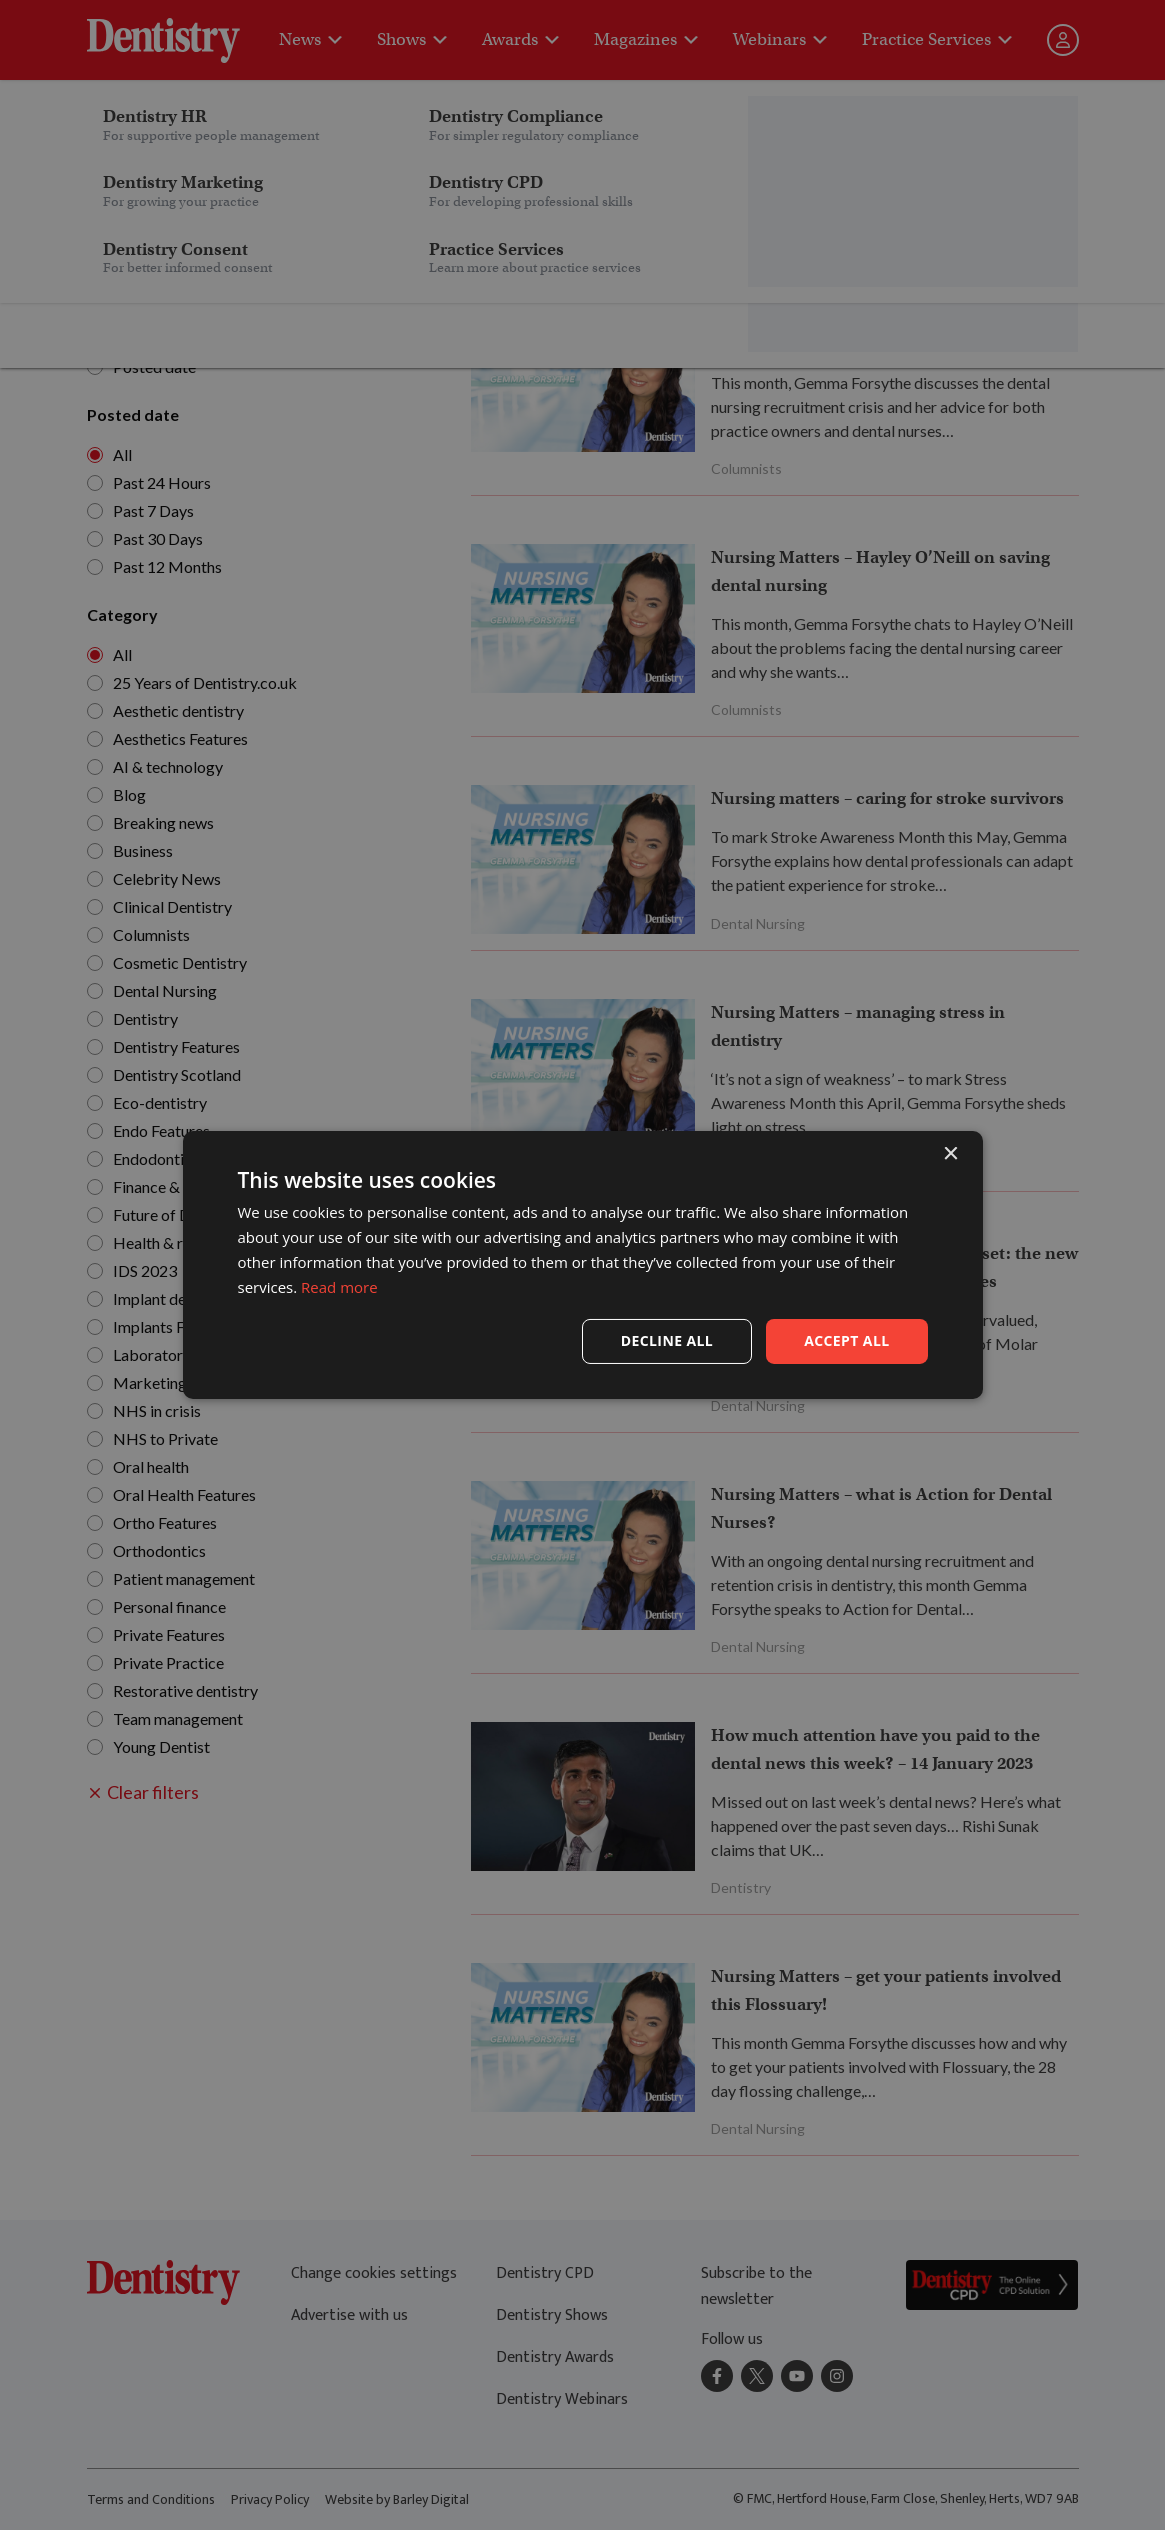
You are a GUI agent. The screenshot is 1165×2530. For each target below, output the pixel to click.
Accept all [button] (846, 1340)
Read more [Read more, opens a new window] (339, 1287)
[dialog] (582, 1265)
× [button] (950, 1154)
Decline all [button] (667, 1340)
